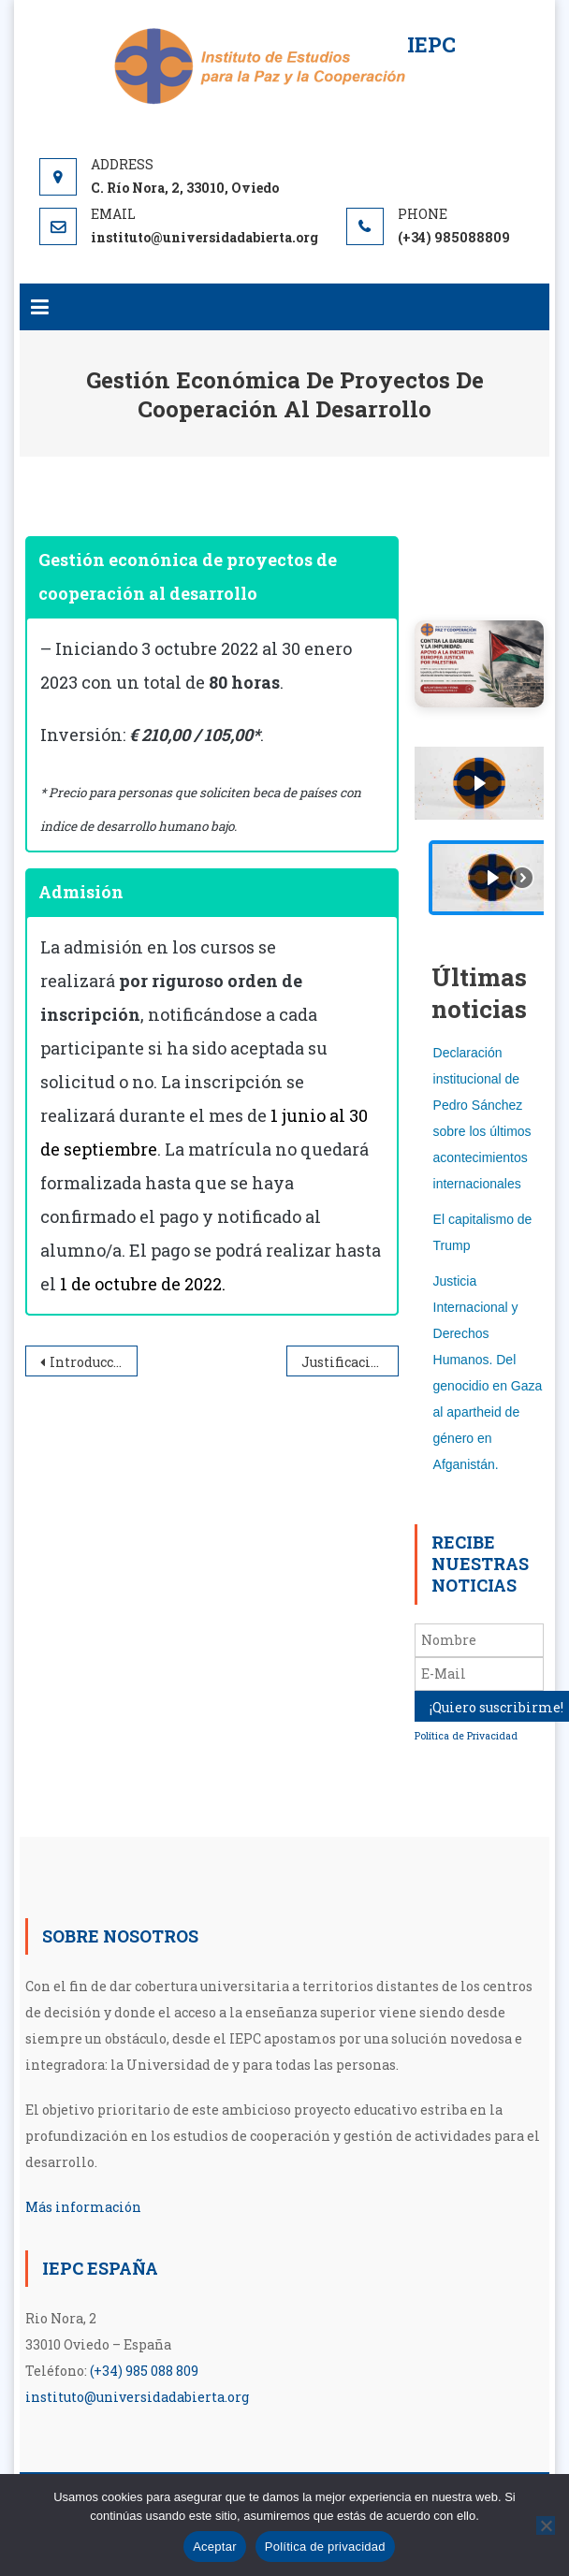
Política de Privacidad (466, 1735)
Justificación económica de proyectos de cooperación (350, 1362)
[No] (545, 2525)
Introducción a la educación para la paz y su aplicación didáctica (94, 1362)
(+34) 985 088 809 (144, 2371)
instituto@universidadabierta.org (137, 2397)
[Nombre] (480, 1640)
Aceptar (215, 2547)
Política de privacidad (325, 2547)
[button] (492, 877)
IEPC (431, 44)
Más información (83, 2207)
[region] (480, 834)
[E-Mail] (480, 1674)
